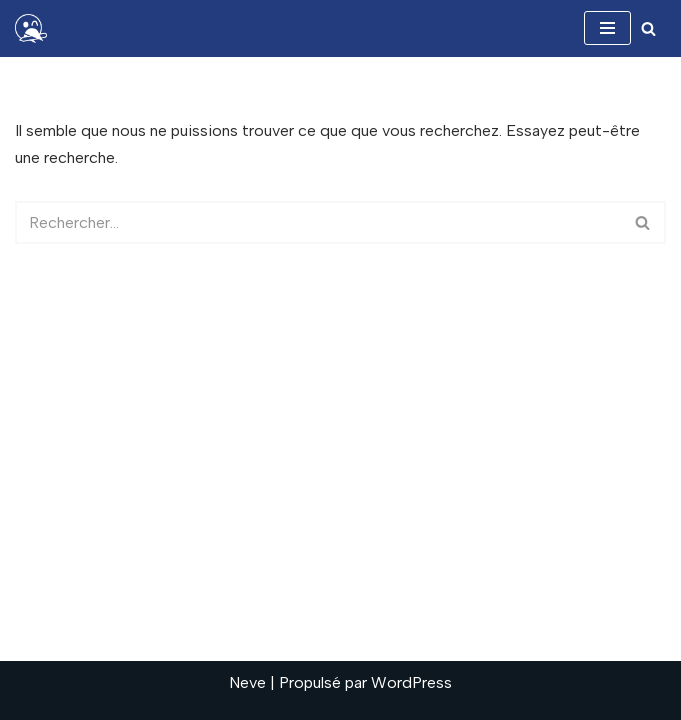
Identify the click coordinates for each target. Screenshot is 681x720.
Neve (247, 682)
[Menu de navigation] (607, 28)
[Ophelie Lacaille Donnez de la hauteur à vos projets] (36, 28)
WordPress (411, 682)
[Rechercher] (648, 28)
